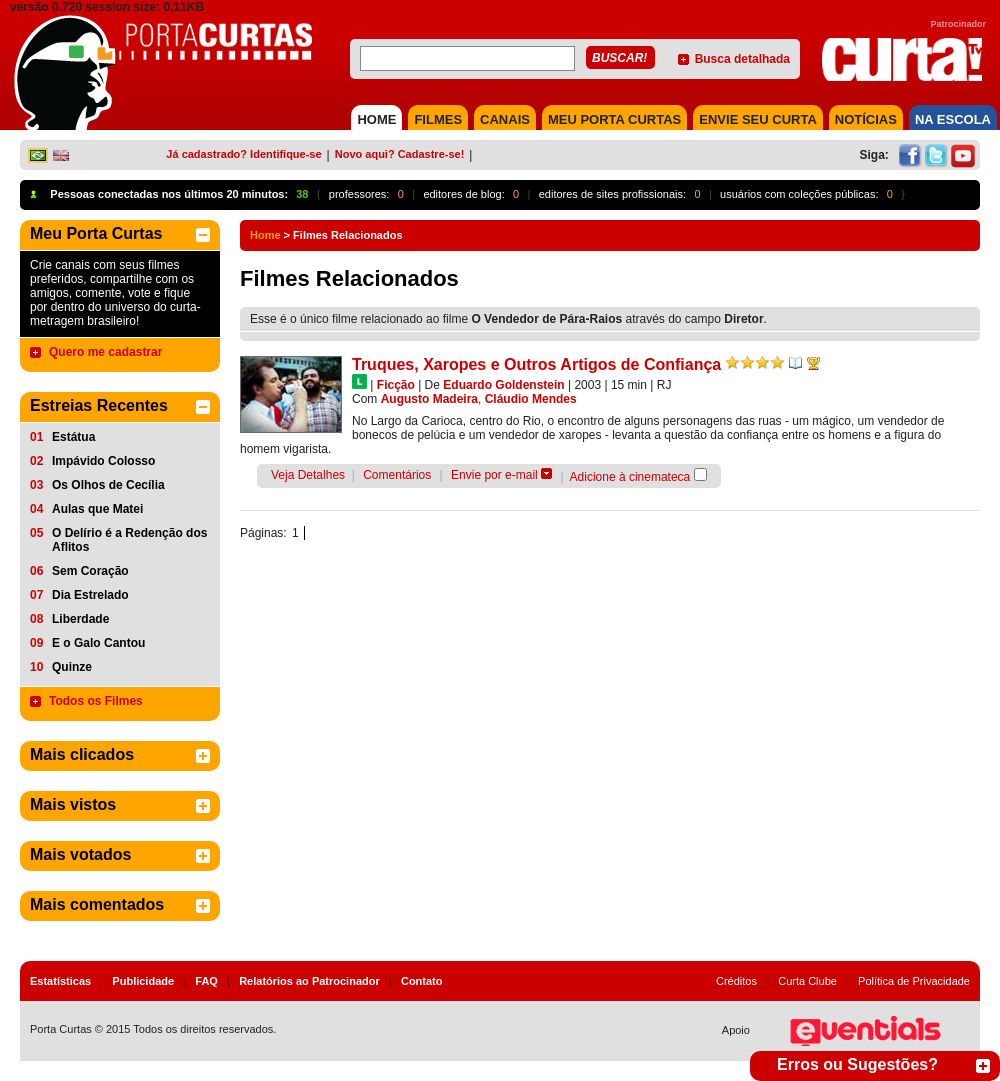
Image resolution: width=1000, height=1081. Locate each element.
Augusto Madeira (429, 399)
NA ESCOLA (953, 119)
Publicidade (143, 981)
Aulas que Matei (97, 509)
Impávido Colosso (103, 461)
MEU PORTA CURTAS (614, 119)
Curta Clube (807, 981)
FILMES (438, 119)
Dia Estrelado (90, 595)
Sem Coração (90, 571)
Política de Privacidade (914, 981)
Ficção (396, 385)
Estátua (73, 437)
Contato (422, 981)
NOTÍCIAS (866, 119)
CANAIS (505, 119)
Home (265, 235)
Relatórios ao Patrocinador (309, 981)
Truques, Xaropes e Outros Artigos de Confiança (536, 364)
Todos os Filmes (96, 701)
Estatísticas (60, 981)
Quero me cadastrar (105, 352)
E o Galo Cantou (98, 643)
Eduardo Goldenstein (503, 385)
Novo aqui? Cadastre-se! (400, 154)
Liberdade (80, 619)
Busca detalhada (742, 59)
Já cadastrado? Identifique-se (243, 154)
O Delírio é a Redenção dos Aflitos (129, 540)
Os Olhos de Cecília (108, 485)
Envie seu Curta (758, 119)
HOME (376, 119)
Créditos (736, 981)
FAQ (206, 981)
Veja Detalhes (308, 475)
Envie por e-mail (494, 475)
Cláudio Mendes (531, 399)
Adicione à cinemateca (630, 477)
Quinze (72, 667)
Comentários (397, 475)
